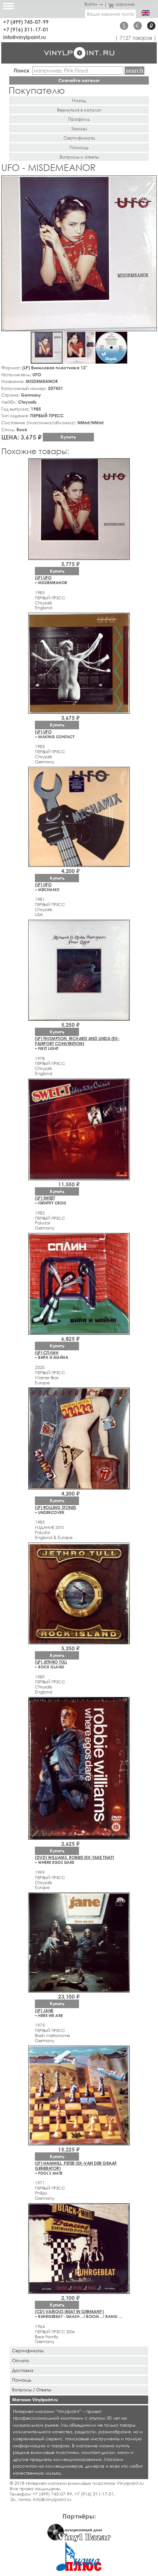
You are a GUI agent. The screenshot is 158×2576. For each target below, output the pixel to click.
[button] (151, 181)
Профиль (79, 119)
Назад (79, 100)
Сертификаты (79, 137)
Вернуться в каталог (79, 109)
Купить (68, 437)
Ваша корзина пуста (110, 14)
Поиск (22, 70)
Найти (134, 70)
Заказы (79, 128)
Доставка (22, 2370)
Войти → (93, 4)
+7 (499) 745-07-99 (26, 22)
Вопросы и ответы (79, 157)
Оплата (20, 2360)
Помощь (79, 147)
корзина (121, 4)
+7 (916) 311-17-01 (26, 29)
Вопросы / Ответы (31, 2389)
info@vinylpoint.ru (24, 37)
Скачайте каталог (79, 80)
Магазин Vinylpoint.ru (35, 2399)
